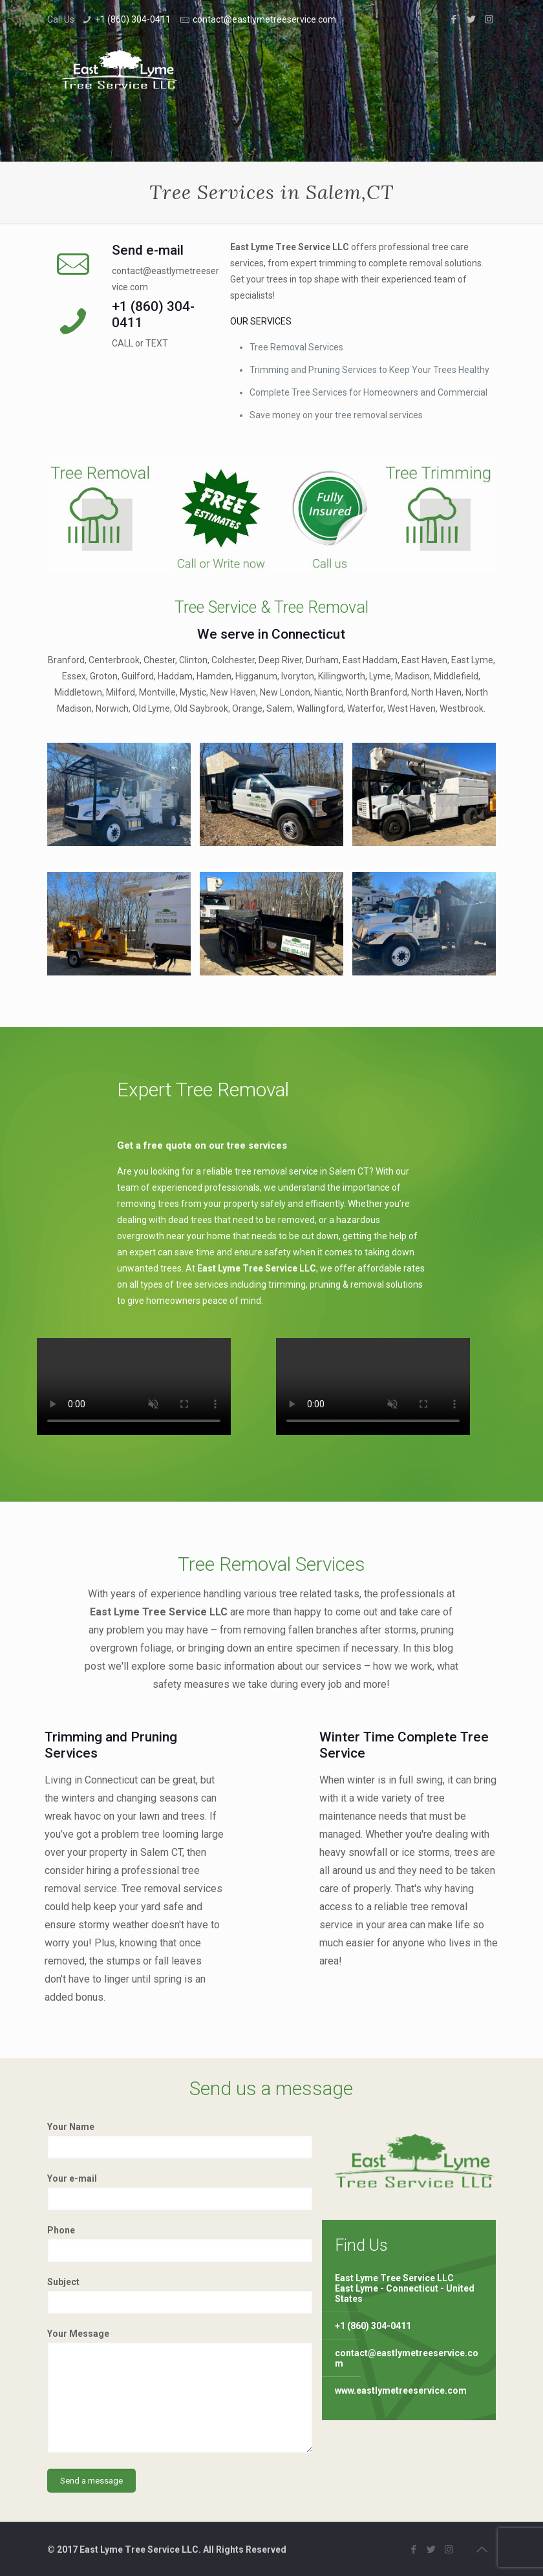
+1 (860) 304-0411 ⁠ (134, 19)
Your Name (180, 2140)
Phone (180, 2243)
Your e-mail (180, 2192)
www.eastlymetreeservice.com (401, 2390)
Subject (180, 2295)
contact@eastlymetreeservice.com (264, 19)
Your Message (180, 2390)
